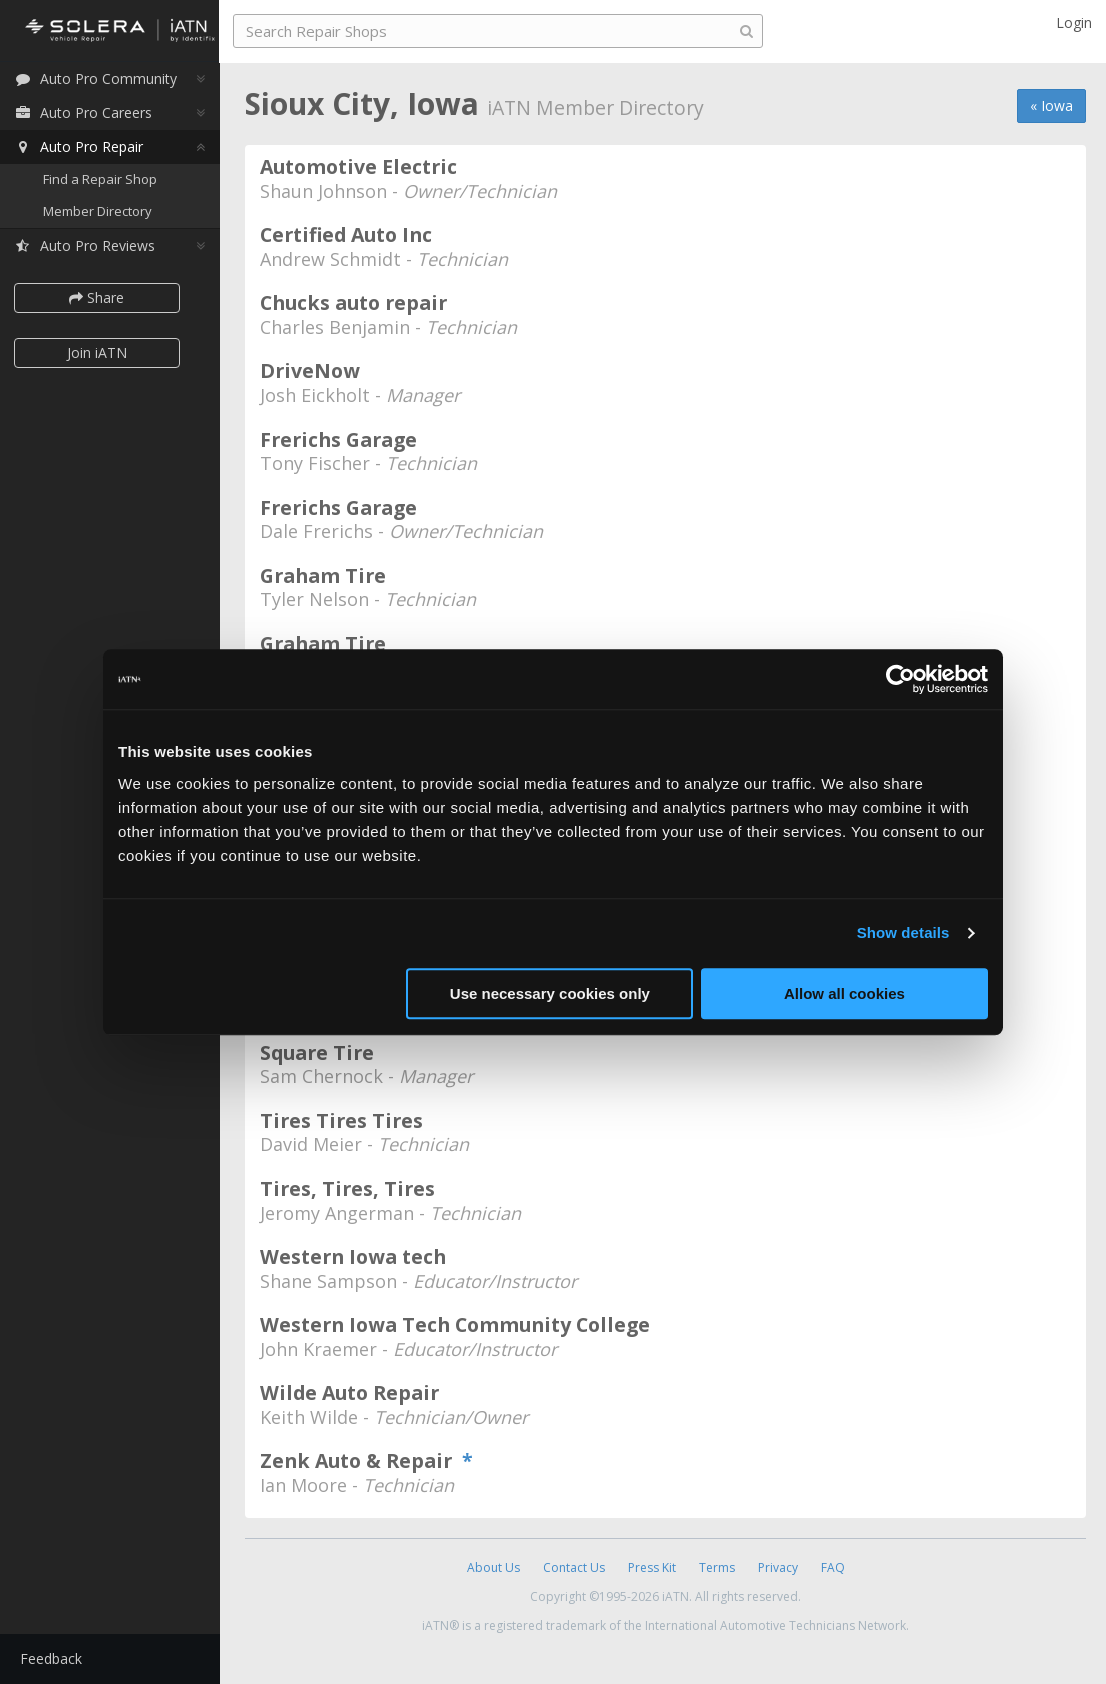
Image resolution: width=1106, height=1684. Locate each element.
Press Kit (652, 1567)
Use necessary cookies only (550, 993)
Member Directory (102, 212)
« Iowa (1051, 105)
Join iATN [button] (102, 353)
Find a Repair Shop (105, 180)
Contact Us (574, 1567)
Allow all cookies (844, 993)
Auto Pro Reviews (89, 246)
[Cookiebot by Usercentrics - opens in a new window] (900, 679)
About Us (493, 1567)
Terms (717, 1567)
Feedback (56, 1658)
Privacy (778, 1567)
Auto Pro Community (100, 79)
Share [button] (102, 298)
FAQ (833, 1567)
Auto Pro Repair (83, 147)
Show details (903, 932)
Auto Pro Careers (88, 113)
